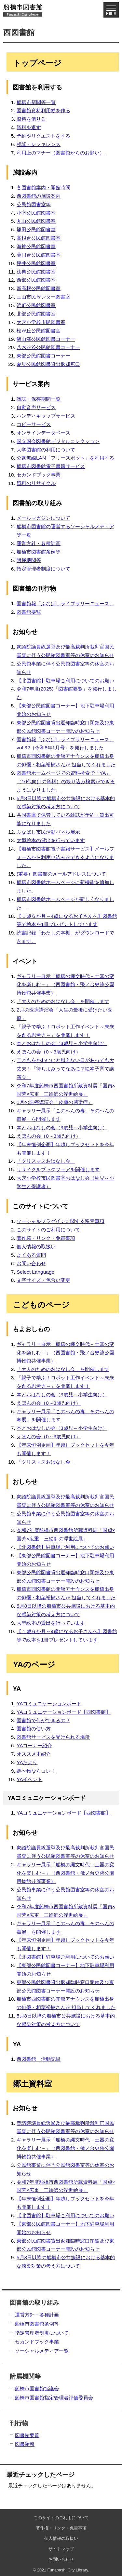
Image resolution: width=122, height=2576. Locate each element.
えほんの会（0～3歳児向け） (49, 1051)
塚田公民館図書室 (36, 229)
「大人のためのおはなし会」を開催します (63, 1001)
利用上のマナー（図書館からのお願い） (60, 152)
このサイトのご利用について (48, 1229)
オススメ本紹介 (34, 1754)
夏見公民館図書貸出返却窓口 (48, 364)
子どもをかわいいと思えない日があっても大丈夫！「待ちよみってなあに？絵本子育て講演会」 (65, 1068)
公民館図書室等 (34, 204)
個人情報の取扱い (36, 1246)
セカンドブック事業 (39, 474)
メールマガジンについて (43, 518)
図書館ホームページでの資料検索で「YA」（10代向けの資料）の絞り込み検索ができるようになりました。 (66, 781)
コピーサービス (34, 424)
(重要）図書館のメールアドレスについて (61, 874)
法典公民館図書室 (36, 272)
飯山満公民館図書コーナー (46, 339)
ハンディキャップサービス (46, 416)
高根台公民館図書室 (39, 238)
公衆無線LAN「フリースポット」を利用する (65, 458)
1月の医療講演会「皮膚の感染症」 (55, 1102)
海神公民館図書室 (36, 246)
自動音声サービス (36, 407)
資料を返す (29, 127)
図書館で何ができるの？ (43, 1720)
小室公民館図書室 (36, 213)
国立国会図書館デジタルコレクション (58, 441)
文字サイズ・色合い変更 (43, 1280)
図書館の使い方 (34, 1728)
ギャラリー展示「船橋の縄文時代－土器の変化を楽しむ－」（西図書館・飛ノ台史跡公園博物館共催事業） (65, 984)
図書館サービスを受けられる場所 (53, 1737)
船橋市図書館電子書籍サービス (51, 466)
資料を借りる (31, 119)
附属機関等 (29, 560)
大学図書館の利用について (46, 449)
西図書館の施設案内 (39, 196)
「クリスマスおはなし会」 (46, 1161)
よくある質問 (31, 1255)
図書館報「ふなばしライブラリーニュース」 (65, 603)
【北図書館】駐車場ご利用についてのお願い (65, 680)
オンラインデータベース (43, 433)
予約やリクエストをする (43, 136)
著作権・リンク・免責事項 (46, 1238)
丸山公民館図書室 (36, 221)
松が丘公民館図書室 (39, 330)
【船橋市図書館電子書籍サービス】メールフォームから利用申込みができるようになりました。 (65, 857)
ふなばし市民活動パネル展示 (48, 832)
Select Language (35, 1272)
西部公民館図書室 (36, 280)
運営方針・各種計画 (39, 543)
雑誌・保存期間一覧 (39, 399)
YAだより (27, 1762)
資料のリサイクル (36, 483)
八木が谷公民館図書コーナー (48, 347)
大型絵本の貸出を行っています (51, 840)
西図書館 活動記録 (39, 2059)
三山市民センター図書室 (43, 297)
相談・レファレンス (39, 144)
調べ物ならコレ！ (36, 1771)
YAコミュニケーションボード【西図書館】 (64, 1712)
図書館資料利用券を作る (43, 110)
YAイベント (30, 1779)
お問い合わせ (31, 1263)
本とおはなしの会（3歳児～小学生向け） (62, 1043)
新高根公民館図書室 (39, 288)
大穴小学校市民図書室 (41, 322)
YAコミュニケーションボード (49, 1703)
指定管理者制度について (43, 568)
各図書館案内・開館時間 (43, 187)
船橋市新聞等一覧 (36, 102)
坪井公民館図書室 (36, 263)
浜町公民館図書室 (36, 305)
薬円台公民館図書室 (39, 255)
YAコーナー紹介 (34, 1745)
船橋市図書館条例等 (39, 552)
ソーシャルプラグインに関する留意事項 (60, 1221)
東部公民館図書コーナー (43, 355)
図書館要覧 (29, 612)
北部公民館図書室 (36, 313)
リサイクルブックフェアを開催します (58, 1169)
